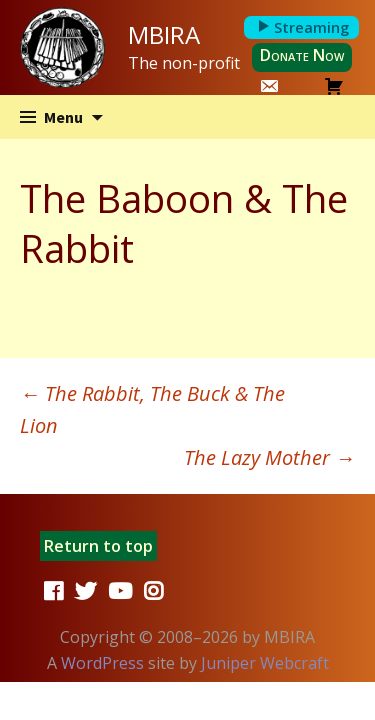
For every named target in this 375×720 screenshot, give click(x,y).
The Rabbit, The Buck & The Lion (152, 409)
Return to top (98, 546)
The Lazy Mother (269, 457)
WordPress (102, 663)
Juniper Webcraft (265, 663)
